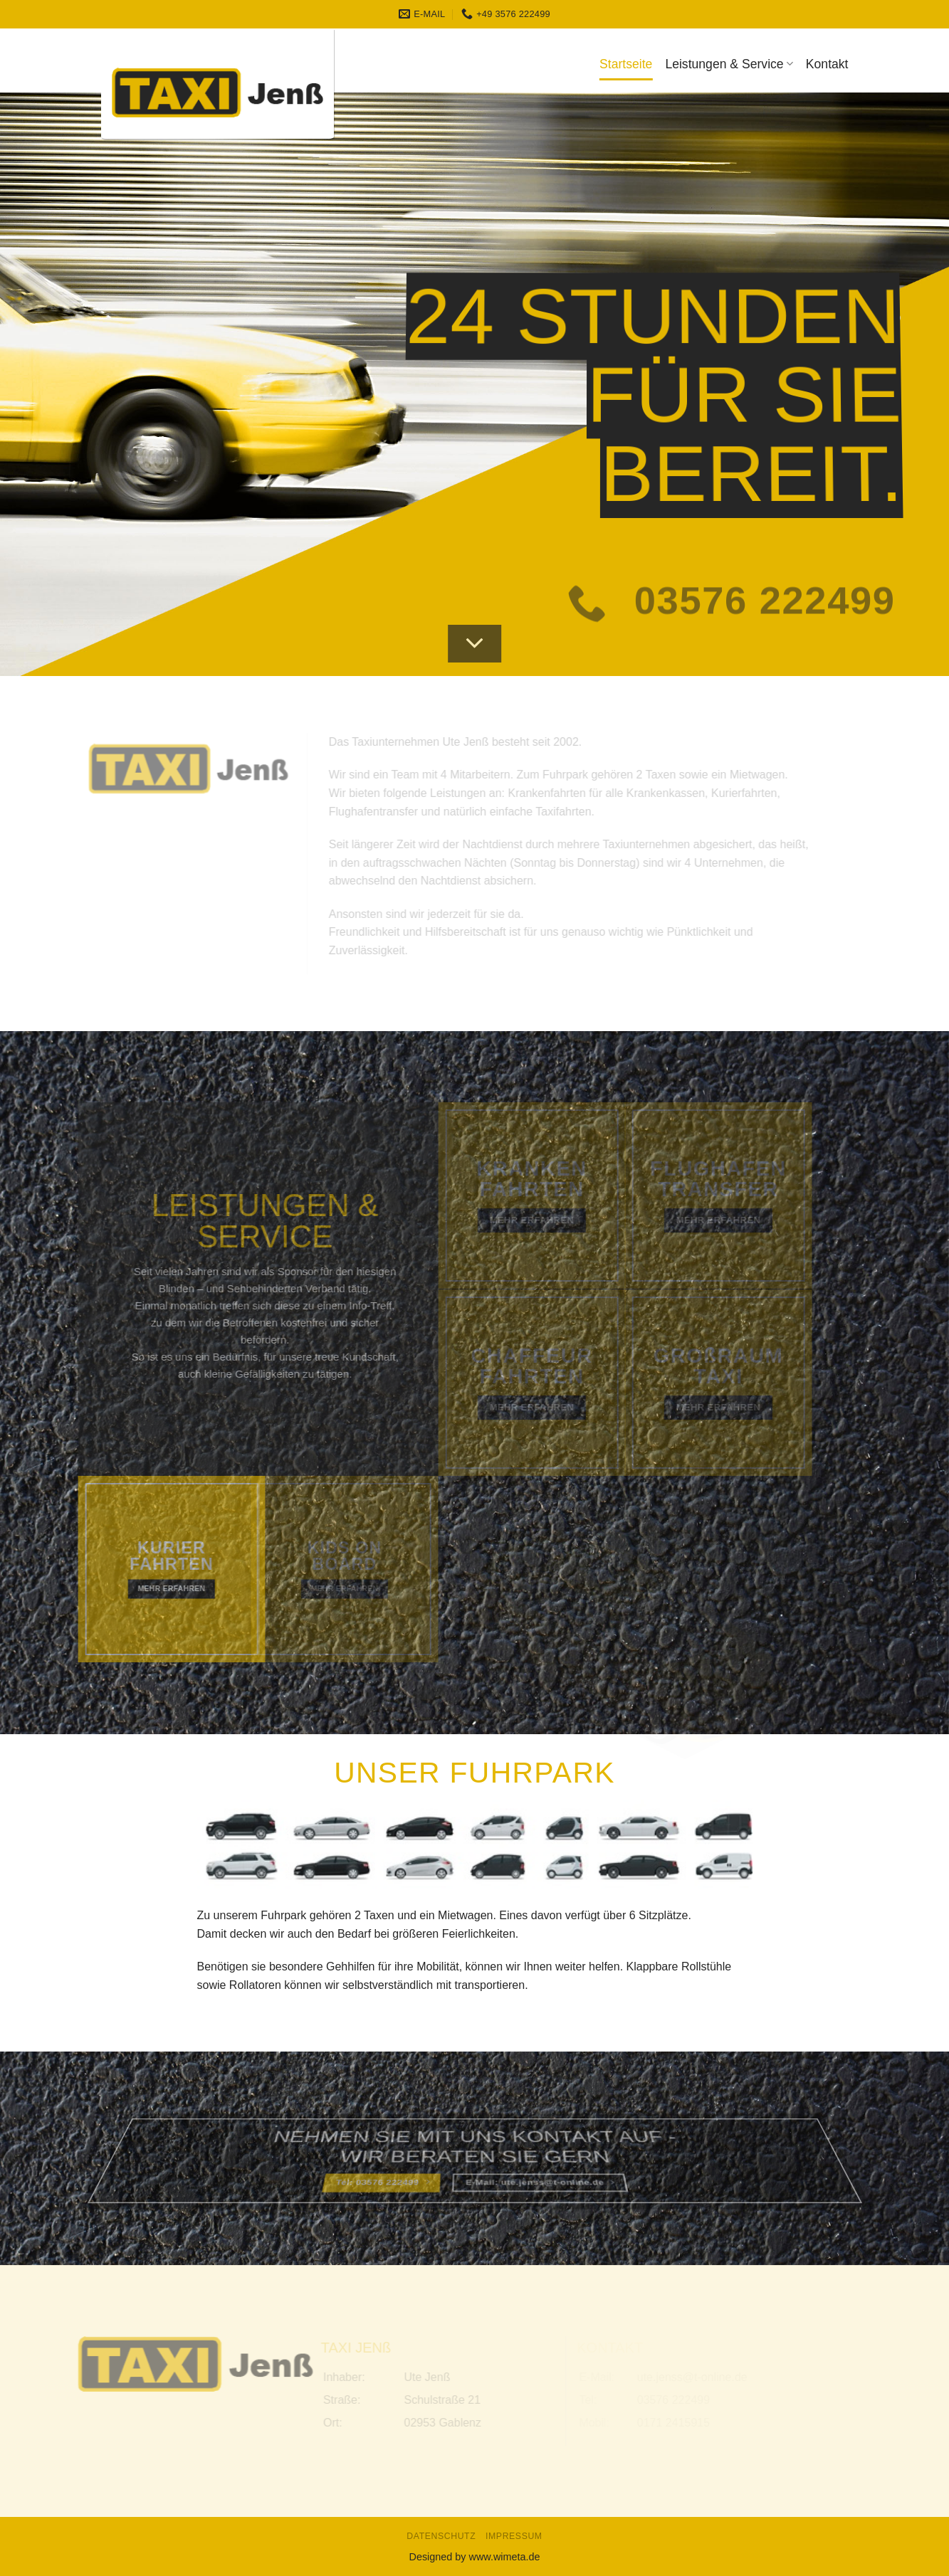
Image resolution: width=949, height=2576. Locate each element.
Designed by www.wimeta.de (474, 2556)
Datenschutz (441, 2536)
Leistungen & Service (728, 64)
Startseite (625, 64)
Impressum (514, 2536)
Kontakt (827, 64)
